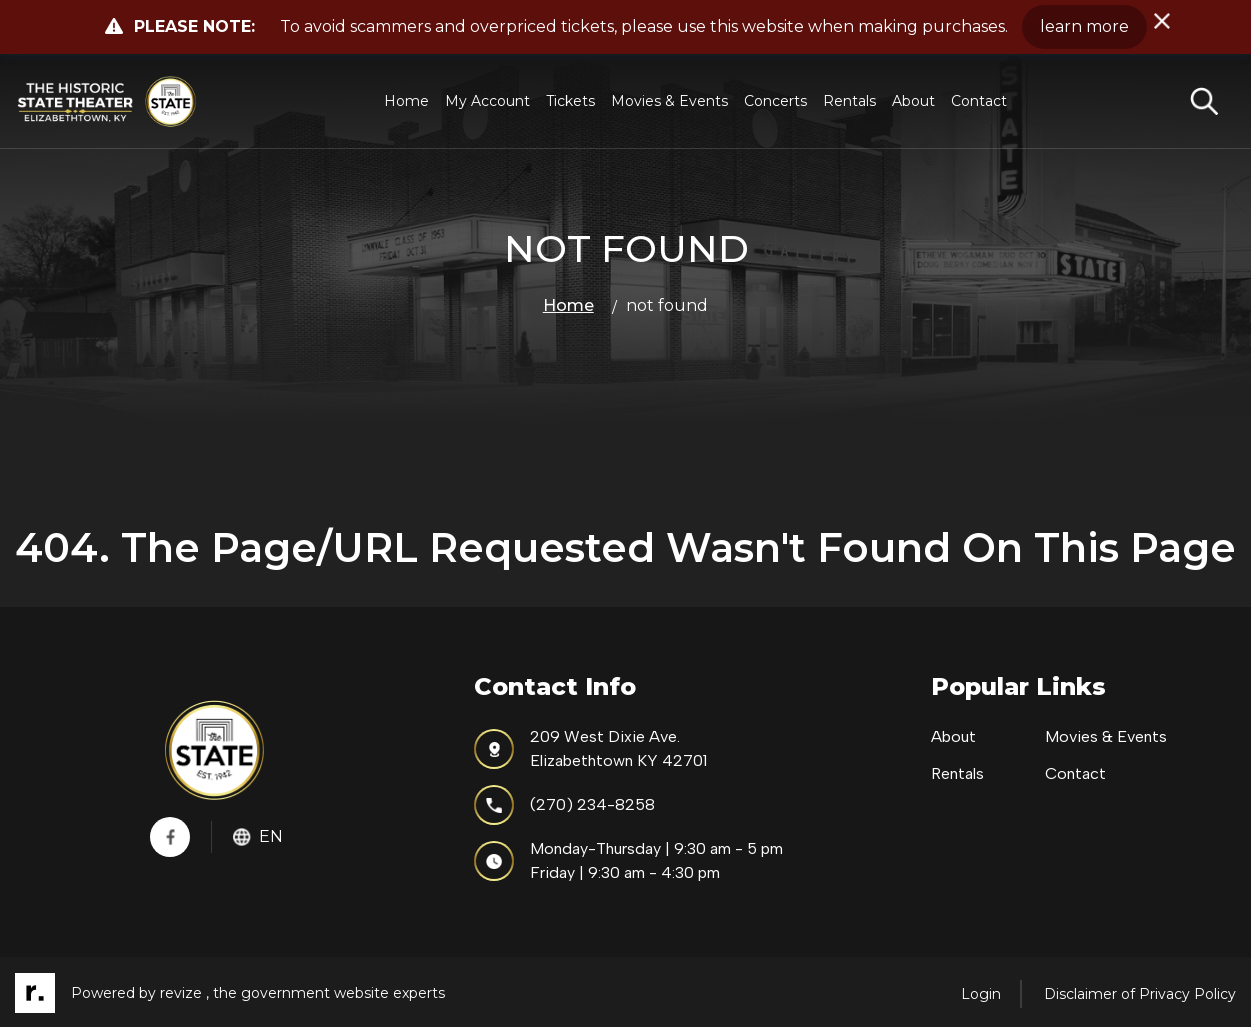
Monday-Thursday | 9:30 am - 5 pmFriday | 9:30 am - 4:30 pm (628, 860)
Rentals (849, 101)
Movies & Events (669, 101)
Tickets (570, 101)
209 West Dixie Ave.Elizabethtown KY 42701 (590, 748)
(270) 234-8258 (564, 805)
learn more (1084, 26)
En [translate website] (258, 836)
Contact (979, 101)
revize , (184, 993)
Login (981, 994)
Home (406, 101)
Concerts (775, 101)
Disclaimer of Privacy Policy (1140, 994)
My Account (487, 101)
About (913, 101)
